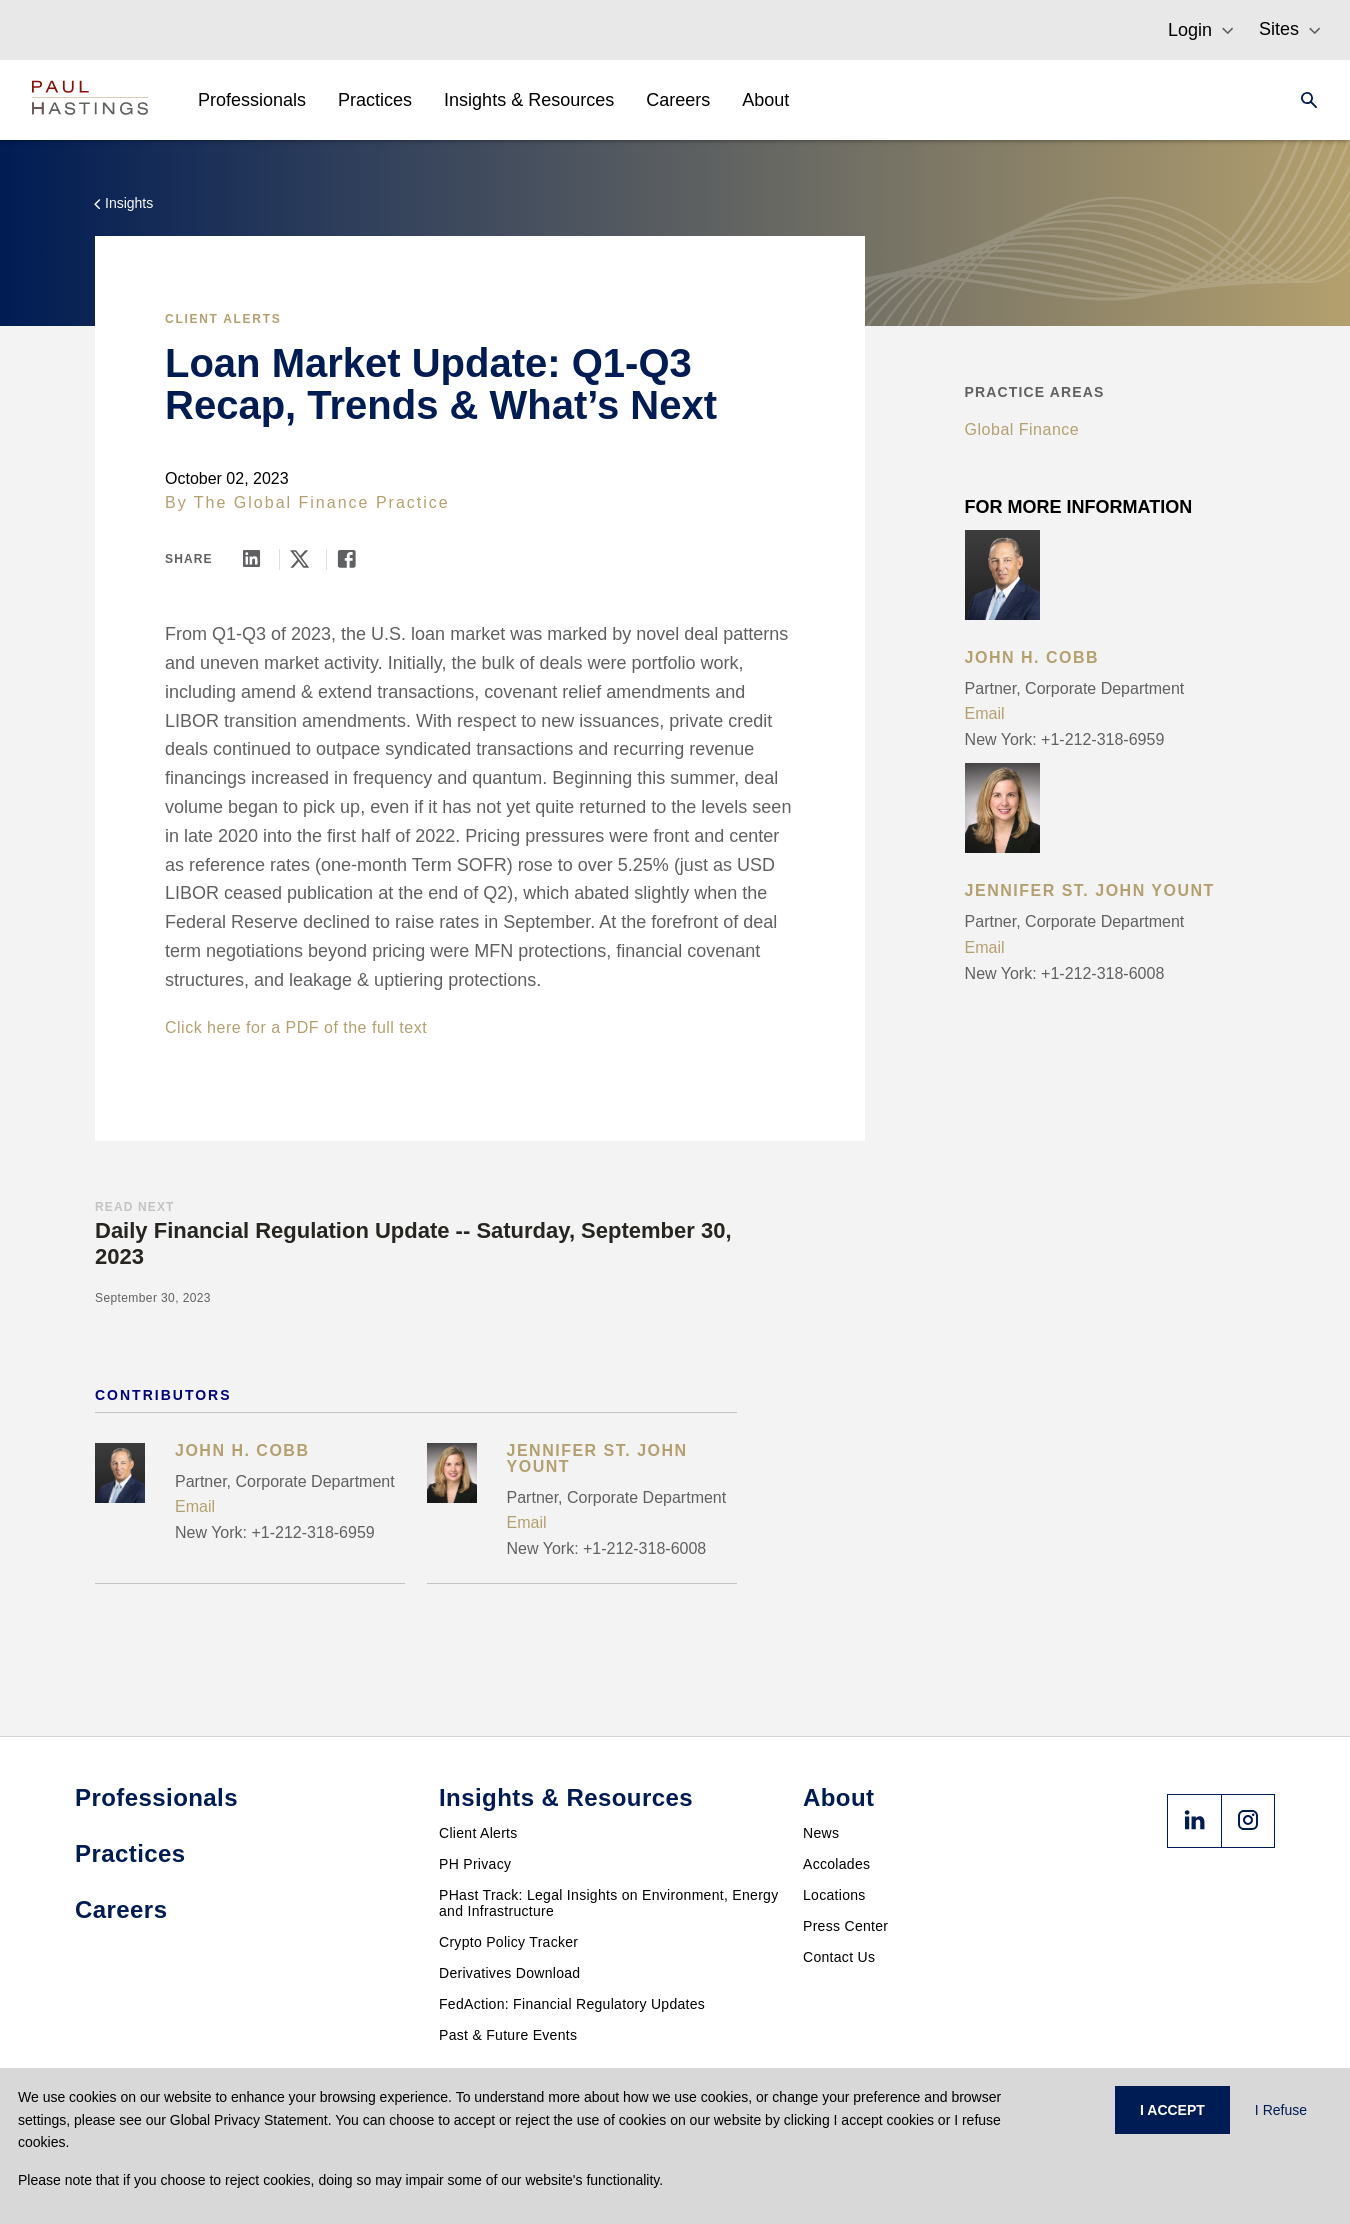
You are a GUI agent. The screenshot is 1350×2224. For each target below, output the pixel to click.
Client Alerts (223, 319)
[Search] (1303, 100)
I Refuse (1281, 2110)
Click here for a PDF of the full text (296, 1027)
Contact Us (839, 1957)
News (821, 1833)
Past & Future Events (508, 2035)
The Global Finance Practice (322, 502)
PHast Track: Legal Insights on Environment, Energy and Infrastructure (609, 1903)
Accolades (836, 1864)
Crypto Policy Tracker (508, 1942)
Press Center (845, 1926)
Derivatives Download (509, 1973)
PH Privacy (475, 1864)
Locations (834, 1895)
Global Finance (1022, 429)
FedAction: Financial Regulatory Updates (572, 2004)
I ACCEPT (1172, 2110)
